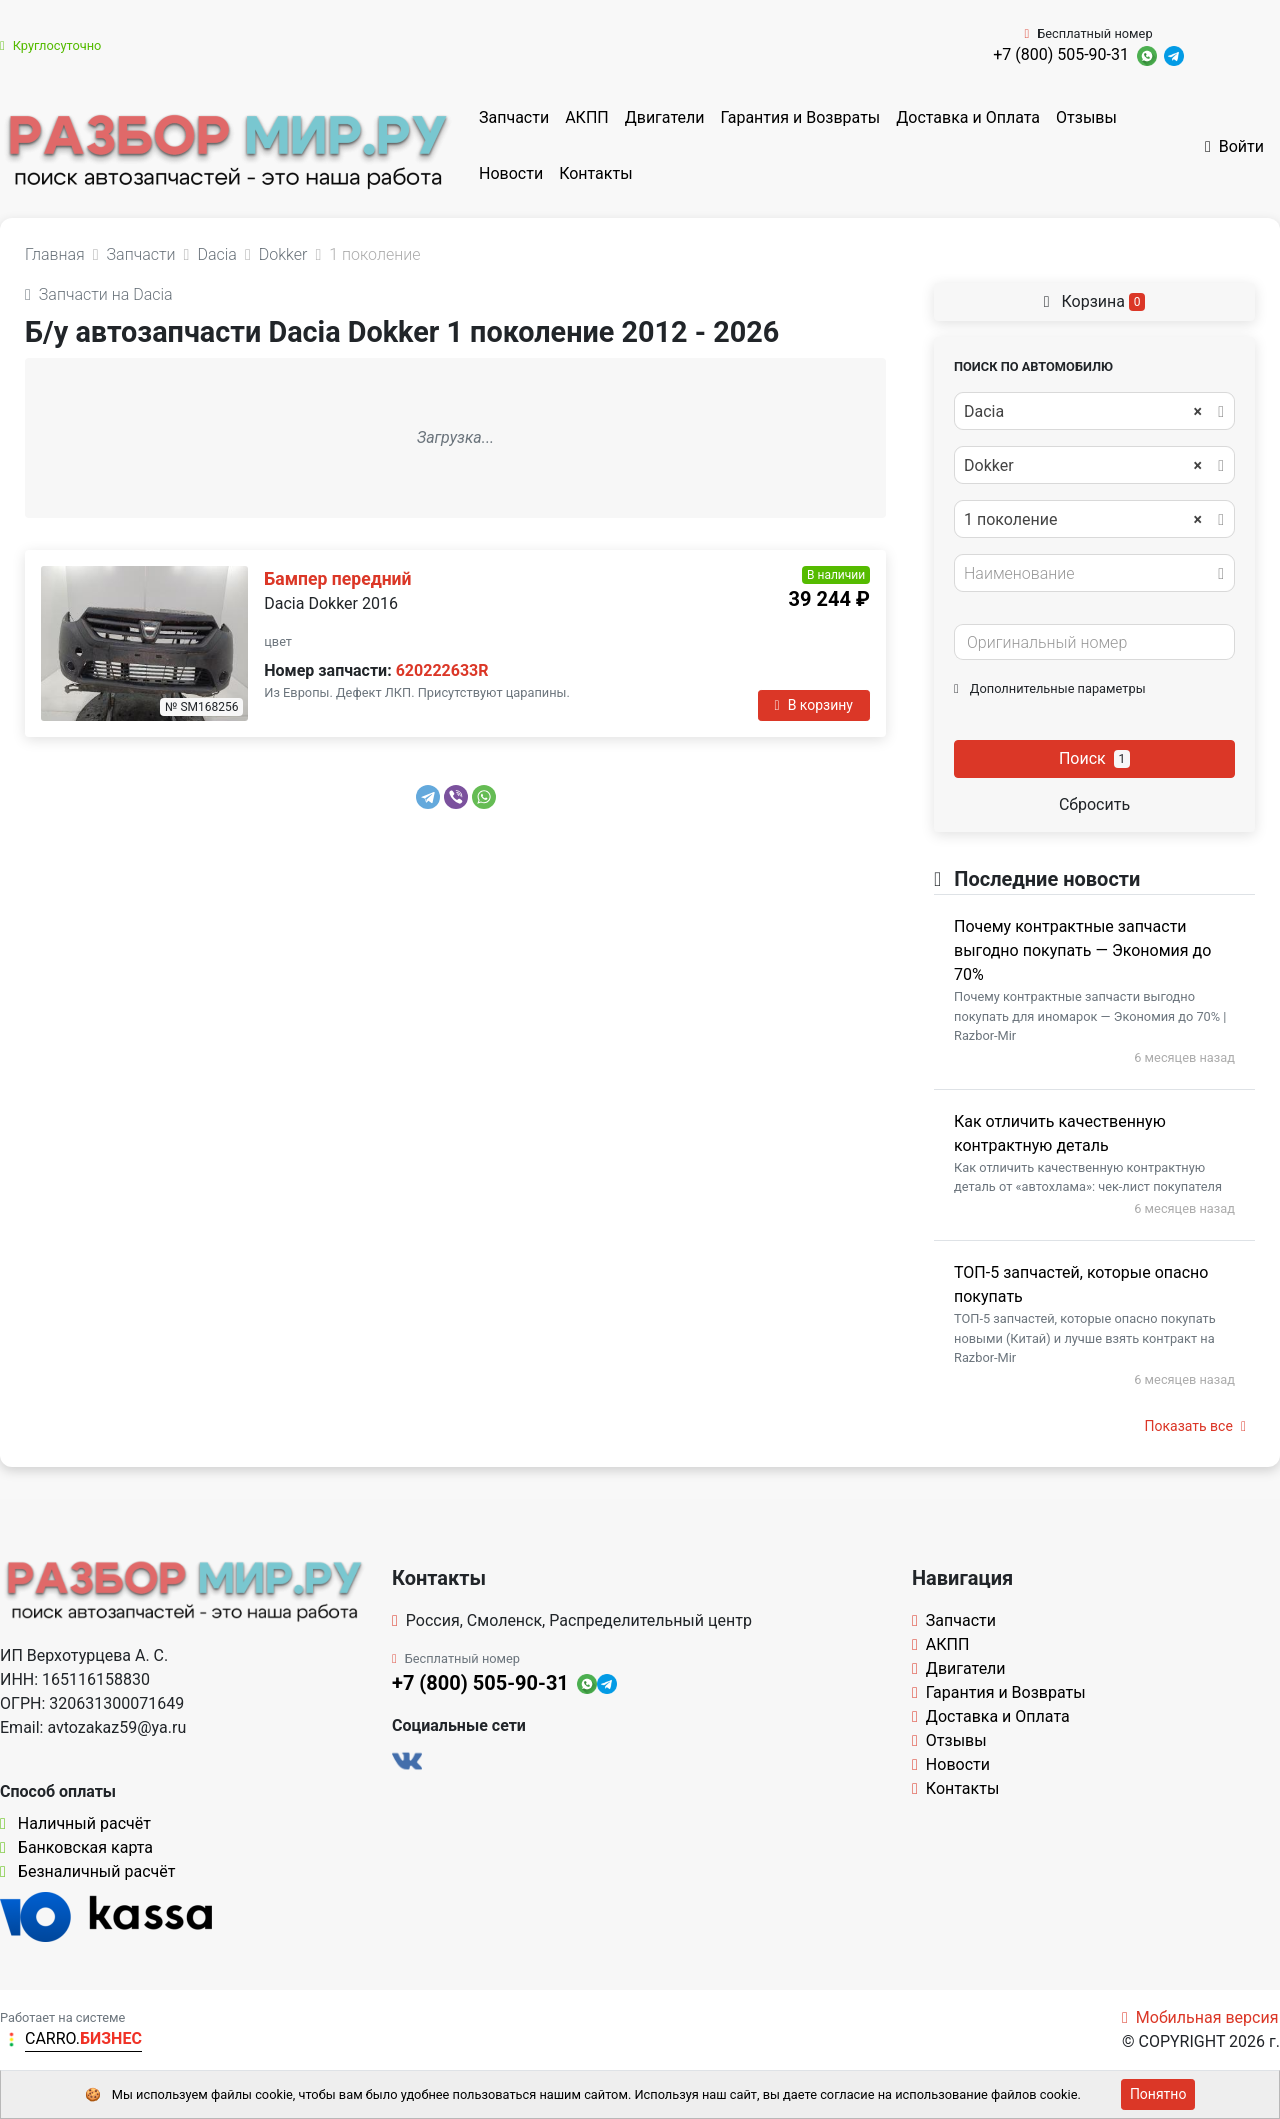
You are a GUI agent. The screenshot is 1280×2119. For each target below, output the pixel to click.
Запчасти (514, 117)
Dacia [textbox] (1083, 412)
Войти (1234, 146)
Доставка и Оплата (968, 117)
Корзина (1095, 301)
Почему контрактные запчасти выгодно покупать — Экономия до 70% (1082, 950)
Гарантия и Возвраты (800, 117)
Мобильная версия (1200, 2017)
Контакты (595, 173)
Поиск (1094, 758)
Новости (511, 173)
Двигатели (665, 117)
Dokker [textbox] (1083, 466)
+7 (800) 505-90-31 (1061, 54)
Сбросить (1094, 804)
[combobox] (1094, 411)
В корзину (814, 705)
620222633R (442, 670)
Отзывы (1086, 117)
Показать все (1195, 1426)
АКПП (587, 117)
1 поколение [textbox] (1083, 520)
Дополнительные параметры (1050, 688)
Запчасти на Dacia (99, 294)
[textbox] (1089, 574)
